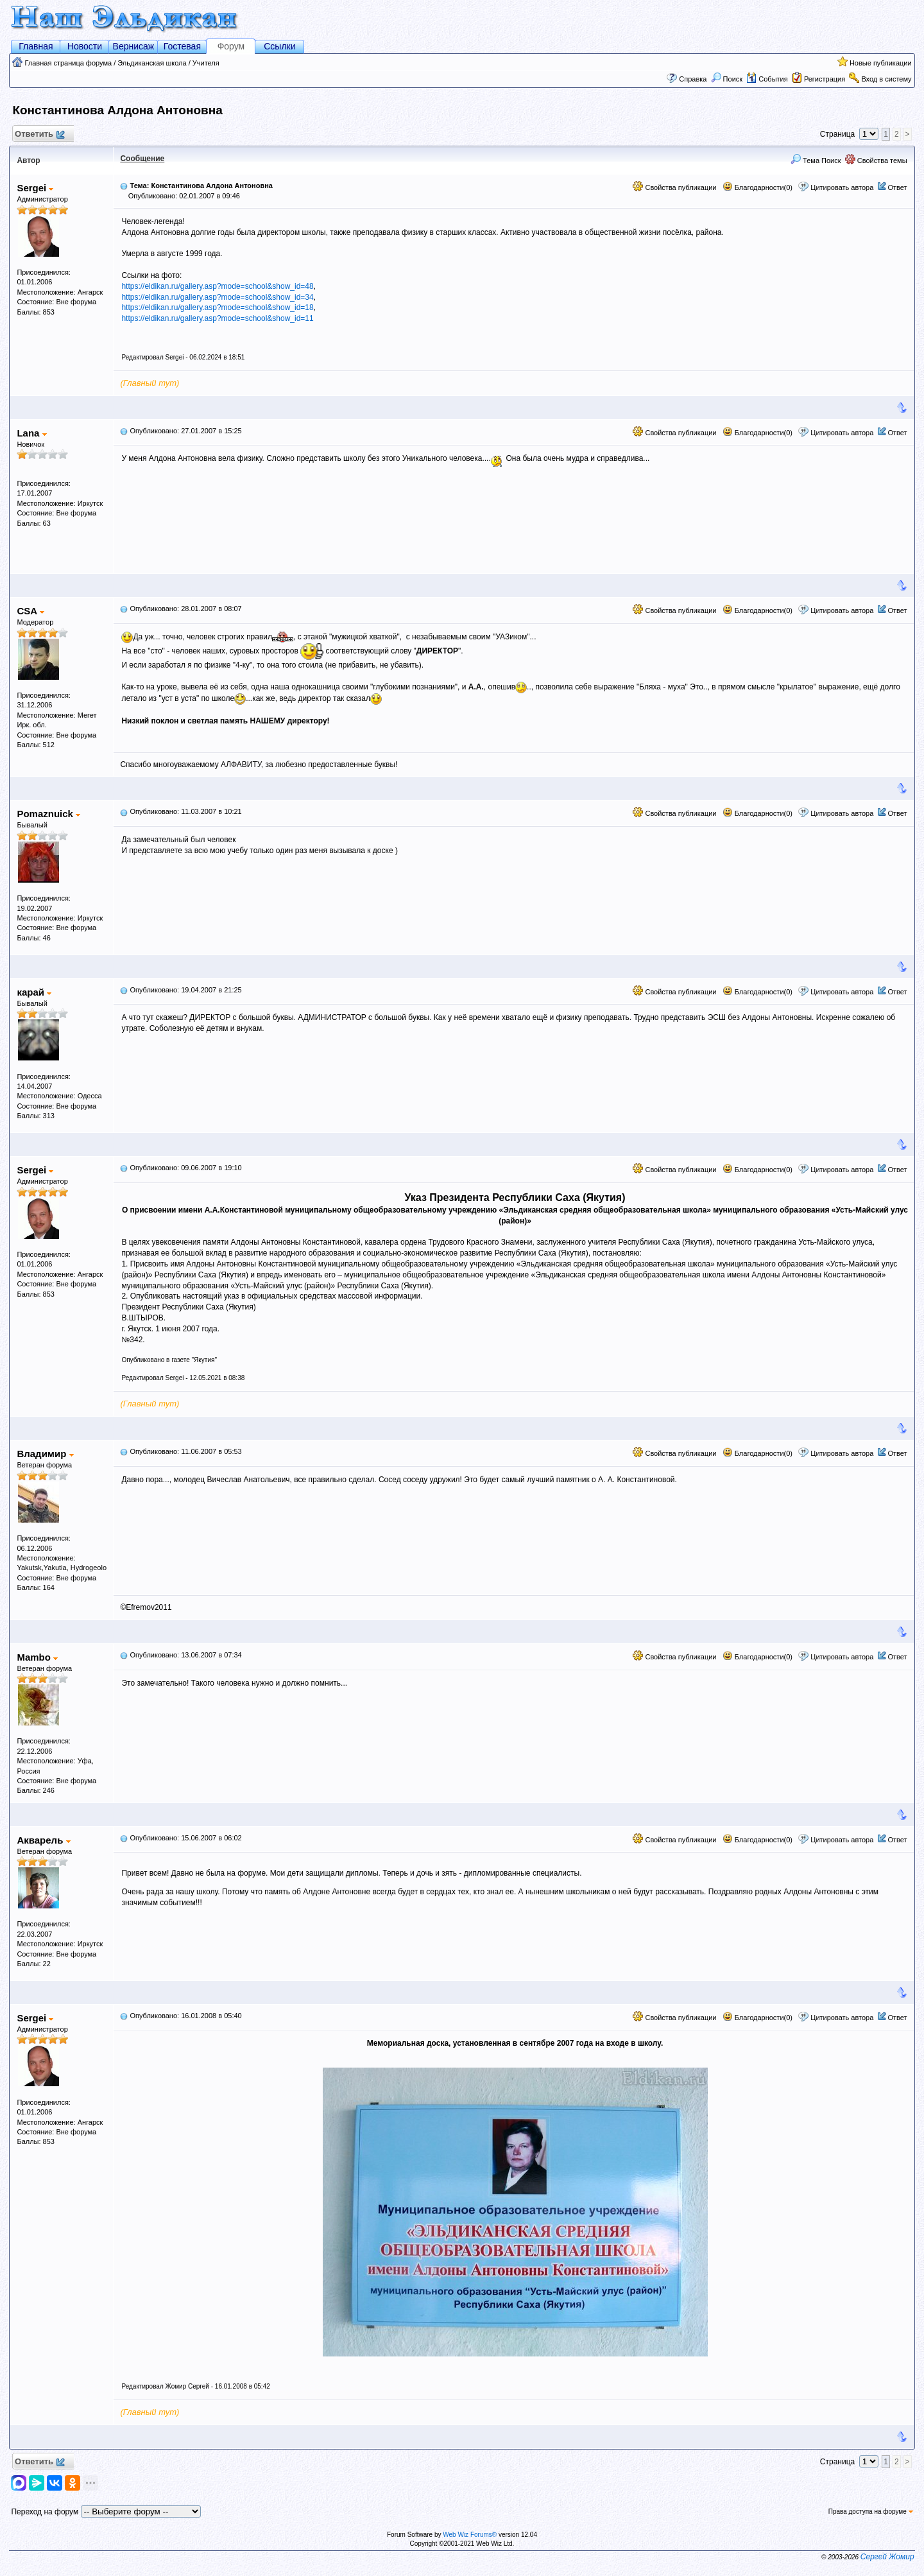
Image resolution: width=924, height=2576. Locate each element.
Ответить (38, 134)
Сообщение (142, 158)
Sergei (35, 187)
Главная (36, 46)
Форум (231, 46)
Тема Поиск (816, 160)
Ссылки (279, 46)
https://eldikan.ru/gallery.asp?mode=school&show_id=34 (217, 297)
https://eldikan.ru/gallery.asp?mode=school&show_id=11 (217, 318)
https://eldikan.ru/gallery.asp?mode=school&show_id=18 (217, 307)
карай (34, 992)
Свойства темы (876, 160)
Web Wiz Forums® (470, 2534)
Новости (84, 46)
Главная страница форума (68, 63)
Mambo (37, 1657)
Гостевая (182, 46)
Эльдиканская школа (151, 63)
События (766, 79)
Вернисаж (134, 46)
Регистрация (824, 79)
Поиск (727, 79)
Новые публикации (881, 63)
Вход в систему (886, 79)
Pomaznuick (48, 813)
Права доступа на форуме (870, 2511)
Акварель (43, 1840)
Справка (692, 79)
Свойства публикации (674, 187)
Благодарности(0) (757, 187)
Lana (31, 433)
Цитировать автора (841, 187)
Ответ (897, 187)
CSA (30, 610)
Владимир (45, 1453)
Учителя (206, 63)
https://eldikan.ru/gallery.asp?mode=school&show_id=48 (217, 286)
